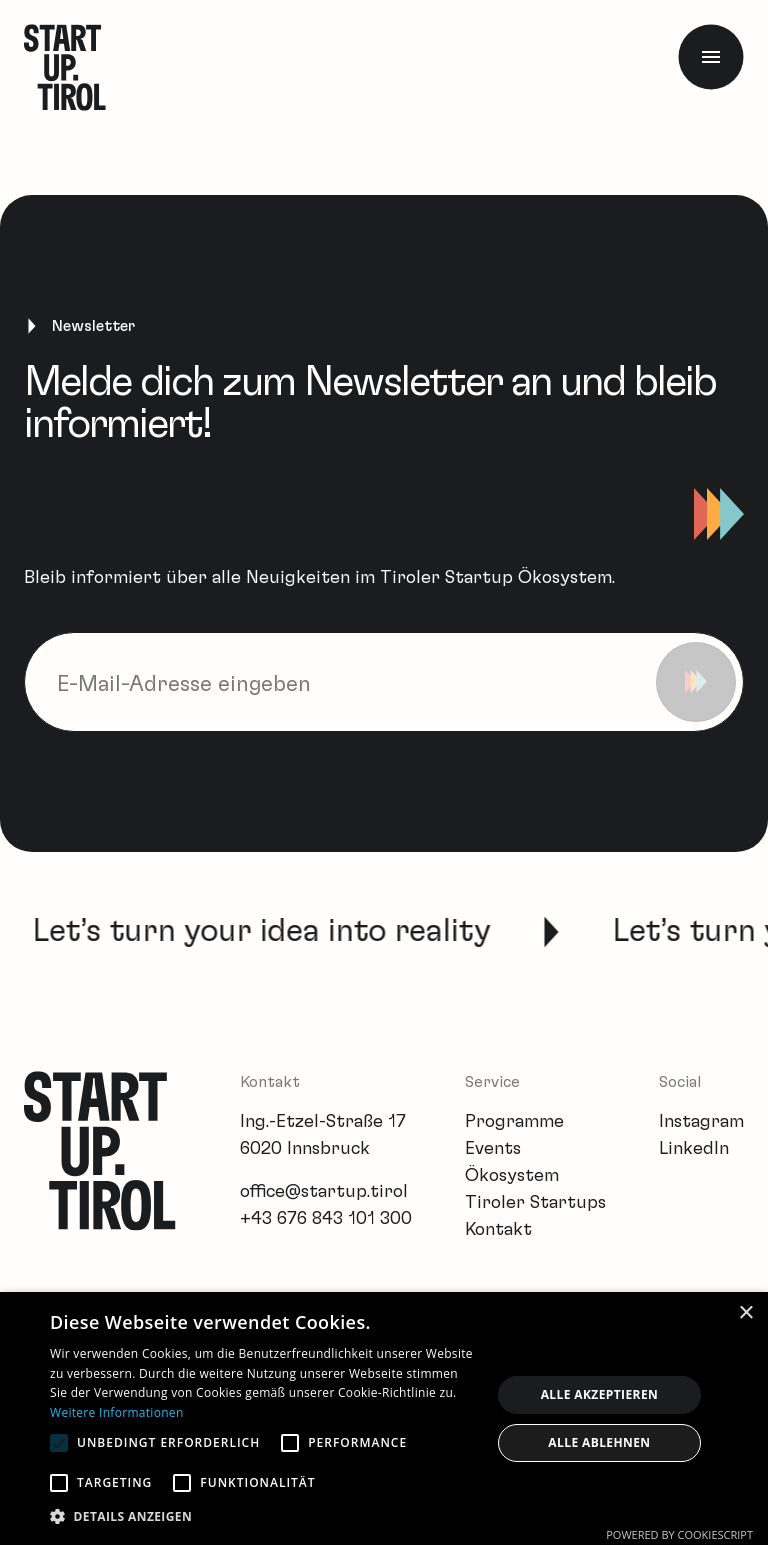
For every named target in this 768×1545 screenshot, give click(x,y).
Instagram (701, 1122)
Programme (514, 1122)
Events (493, 1149)
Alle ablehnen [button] (599, 1442)
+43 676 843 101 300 (326, 1219)
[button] (264, 1516)
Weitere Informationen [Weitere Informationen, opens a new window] (117, 1412)
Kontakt (498, 1230)
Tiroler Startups (535, 1203)
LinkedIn (694, 1149)
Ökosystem (512, 1176)
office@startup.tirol (324, 1192)
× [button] (745, 1313)
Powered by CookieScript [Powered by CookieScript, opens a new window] (679, 1534)
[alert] (384, 1418)
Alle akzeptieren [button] (600, 1394)
